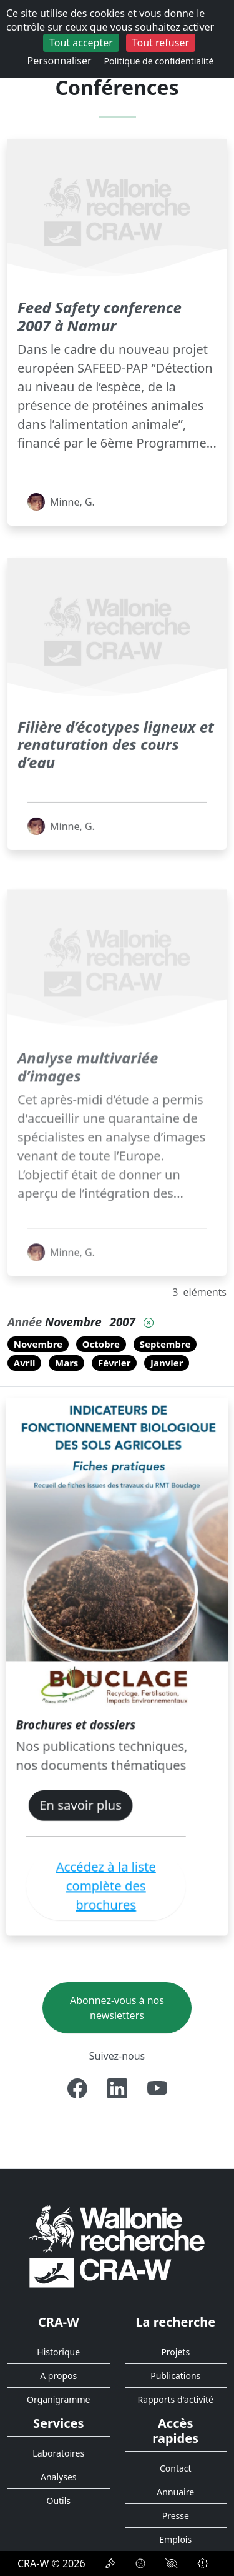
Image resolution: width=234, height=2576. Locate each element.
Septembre (165, 1344)
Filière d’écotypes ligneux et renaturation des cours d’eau (115, 772)
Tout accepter (81, 42)
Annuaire (175, 2492)
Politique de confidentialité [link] (158, 61)
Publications (175, 2376)
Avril (25, 1362)
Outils (58, 2501)
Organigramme (58, 2399)
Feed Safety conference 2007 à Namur (99, 312)
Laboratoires (58, 2453)
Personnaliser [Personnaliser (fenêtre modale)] (59, 61)
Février (114, 1362)
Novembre (38, 1344)
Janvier (166, 1362)
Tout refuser (160, 42)
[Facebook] (77, 2088)
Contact (176, 2468)
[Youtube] (157, 2088)
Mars (66, 1362)
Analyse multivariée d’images (87, 1112)
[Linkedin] (117, 2088)
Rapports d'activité (175, 2399)
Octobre (101, 1344)
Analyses (59, 2477)
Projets (175, 2352)
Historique (58, 2352)
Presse (175, 2516)
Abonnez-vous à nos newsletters (117, 2007)
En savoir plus (84, 1792)
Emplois (175, 2539)
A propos (58, 2376)
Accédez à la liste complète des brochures (107, 1864)
